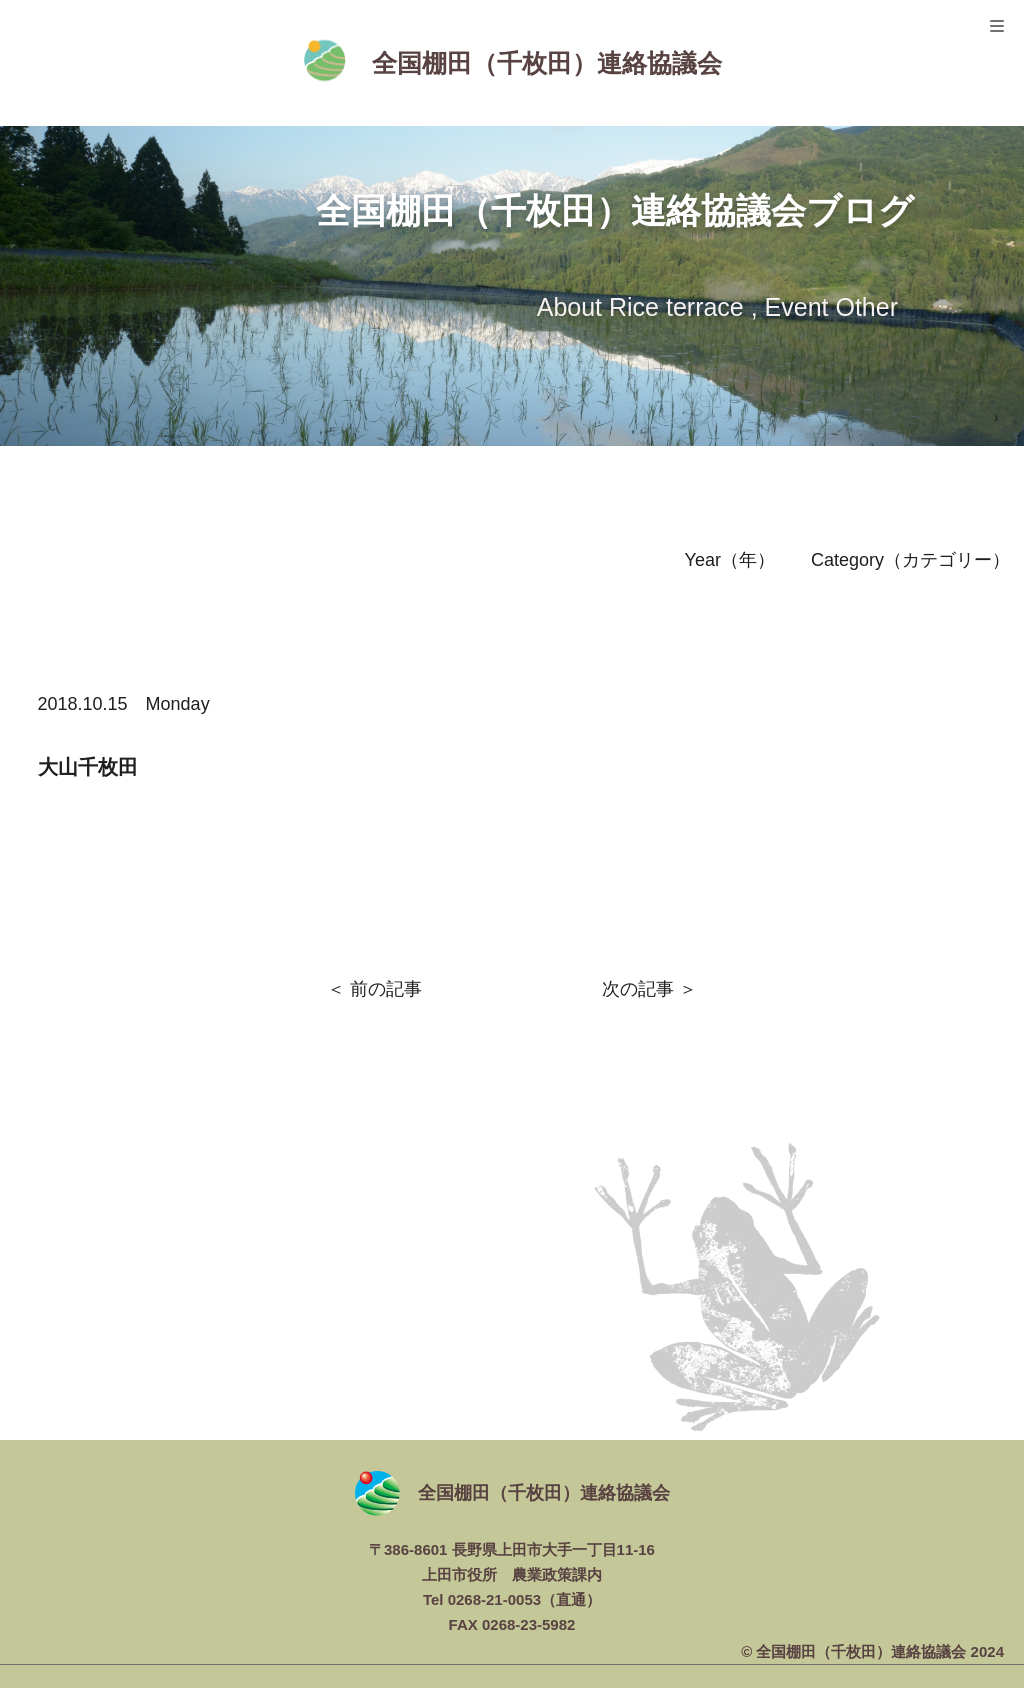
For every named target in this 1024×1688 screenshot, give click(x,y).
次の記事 (638, 989)
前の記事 (386, 989)
